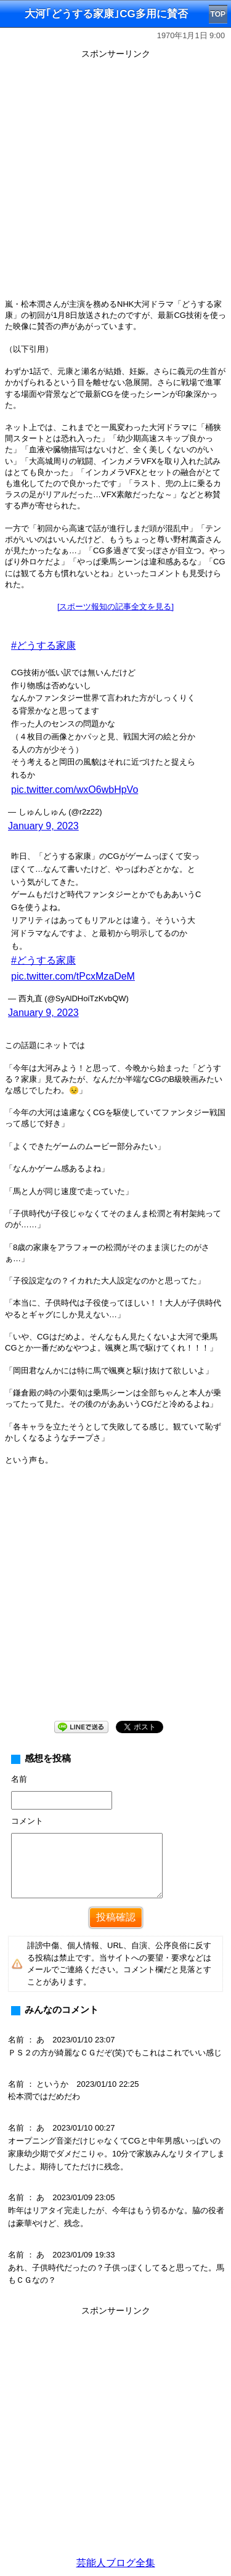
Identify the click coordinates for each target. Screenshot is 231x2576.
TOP (218, 14)
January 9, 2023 (43, 826)
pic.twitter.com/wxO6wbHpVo (74, 789)
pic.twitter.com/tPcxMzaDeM (73, 976)
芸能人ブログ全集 (115, 2563)
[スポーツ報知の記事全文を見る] (115, 606)
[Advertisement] (115, 178)
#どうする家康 (43, 645)
